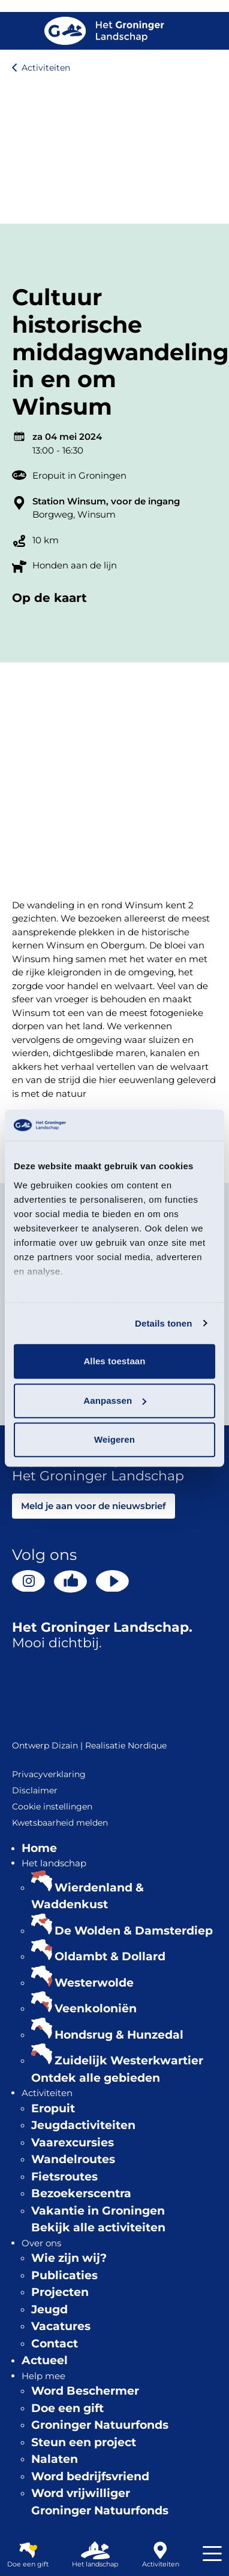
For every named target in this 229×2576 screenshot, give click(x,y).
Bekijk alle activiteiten (98, 2227)
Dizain (65, 1745)
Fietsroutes (64, 2176)
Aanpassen (114, 1400)
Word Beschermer (85, 2391)
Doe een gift (67, 2408)
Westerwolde (94, 1983)
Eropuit (53, 2108)
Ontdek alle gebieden (95, 2078)
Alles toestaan (114, 1361)
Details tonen (163, 1323)
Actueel (45, 2360)
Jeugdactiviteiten (83, 2125)
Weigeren (114, 1439)
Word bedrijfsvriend (90, 2476)
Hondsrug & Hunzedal (119, 2035)
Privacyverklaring (49, 1774)
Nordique (147, 1745)
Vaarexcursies (72, 2142)
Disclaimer (35, 1790)
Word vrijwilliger (80, 2493)
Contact (54, 2343)
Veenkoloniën (96, 2008)
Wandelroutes (73, 2159)
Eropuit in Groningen (79, 475)
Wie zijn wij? (69, 2258)
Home (39, 1848)
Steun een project (83, 2442)
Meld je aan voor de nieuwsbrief (93, 1505)
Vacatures (61, 2326)
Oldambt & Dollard (110, 1956)
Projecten (60, 2292)
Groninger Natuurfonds (99, 2425)
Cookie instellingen (52, 1806)
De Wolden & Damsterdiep (134, 1931)
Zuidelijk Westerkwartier (129, 2060)
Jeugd (49, 2309)
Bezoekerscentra (81, 2193)
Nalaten (54, 2459)
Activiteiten (46, 67)
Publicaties (64, 2275)
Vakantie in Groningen (98, 2211)
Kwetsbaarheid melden (60, 1822)
